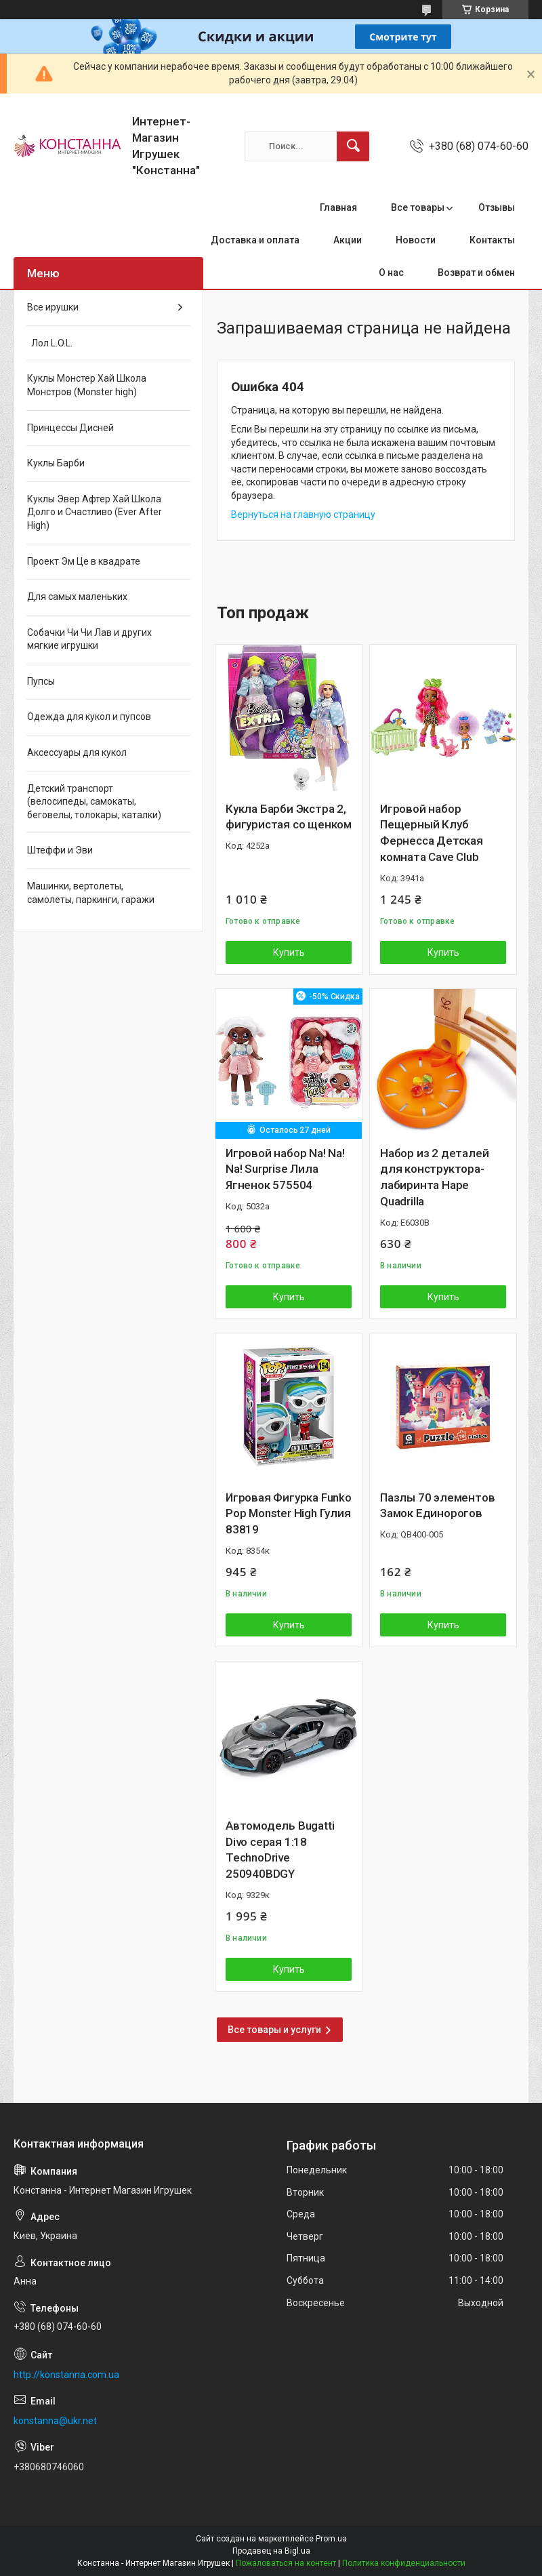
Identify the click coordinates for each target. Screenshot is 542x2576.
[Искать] (353, 146)
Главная (338, 207)
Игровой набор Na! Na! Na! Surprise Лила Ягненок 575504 (285, 1169)
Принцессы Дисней (70, 427)
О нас (391, 272)
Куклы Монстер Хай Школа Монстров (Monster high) (86, 385)
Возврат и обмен (476, 272)
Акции (347, 240)
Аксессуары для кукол (77, 752)
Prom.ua (331, 2538)
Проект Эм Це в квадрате (83, 561)
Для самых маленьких (77, 596)
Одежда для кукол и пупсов (89, 716)
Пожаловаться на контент (286, 2563)
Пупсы (41, 681)
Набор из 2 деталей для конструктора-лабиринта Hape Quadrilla (434, 1177)
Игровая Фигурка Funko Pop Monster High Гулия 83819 (289, 1514)
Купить (289, 952)
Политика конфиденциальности (403, 2563)
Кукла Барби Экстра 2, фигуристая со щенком (289, 817)
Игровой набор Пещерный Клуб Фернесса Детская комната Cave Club (431, 833)
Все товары (417, 207)
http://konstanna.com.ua (66, 2374)
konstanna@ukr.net (55, 2420)
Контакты (492, 240)
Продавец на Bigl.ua (271, 2551)
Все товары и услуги (274, 2029)
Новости (416, 240)
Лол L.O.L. (49, 343)
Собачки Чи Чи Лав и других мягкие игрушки (89, 639)
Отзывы (496, 207)
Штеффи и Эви (60, 850)
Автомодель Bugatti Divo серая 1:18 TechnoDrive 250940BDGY (280, 1849)
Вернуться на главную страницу (303, 514)
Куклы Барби (56, 463)
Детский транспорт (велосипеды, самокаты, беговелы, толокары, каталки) (94, 801)
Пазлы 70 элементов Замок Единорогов (437, 1506)
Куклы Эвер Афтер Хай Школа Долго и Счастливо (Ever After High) (94, 512)
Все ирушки (53, 307)
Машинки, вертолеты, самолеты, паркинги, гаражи (90, 893)
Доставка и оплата (255, 240)
